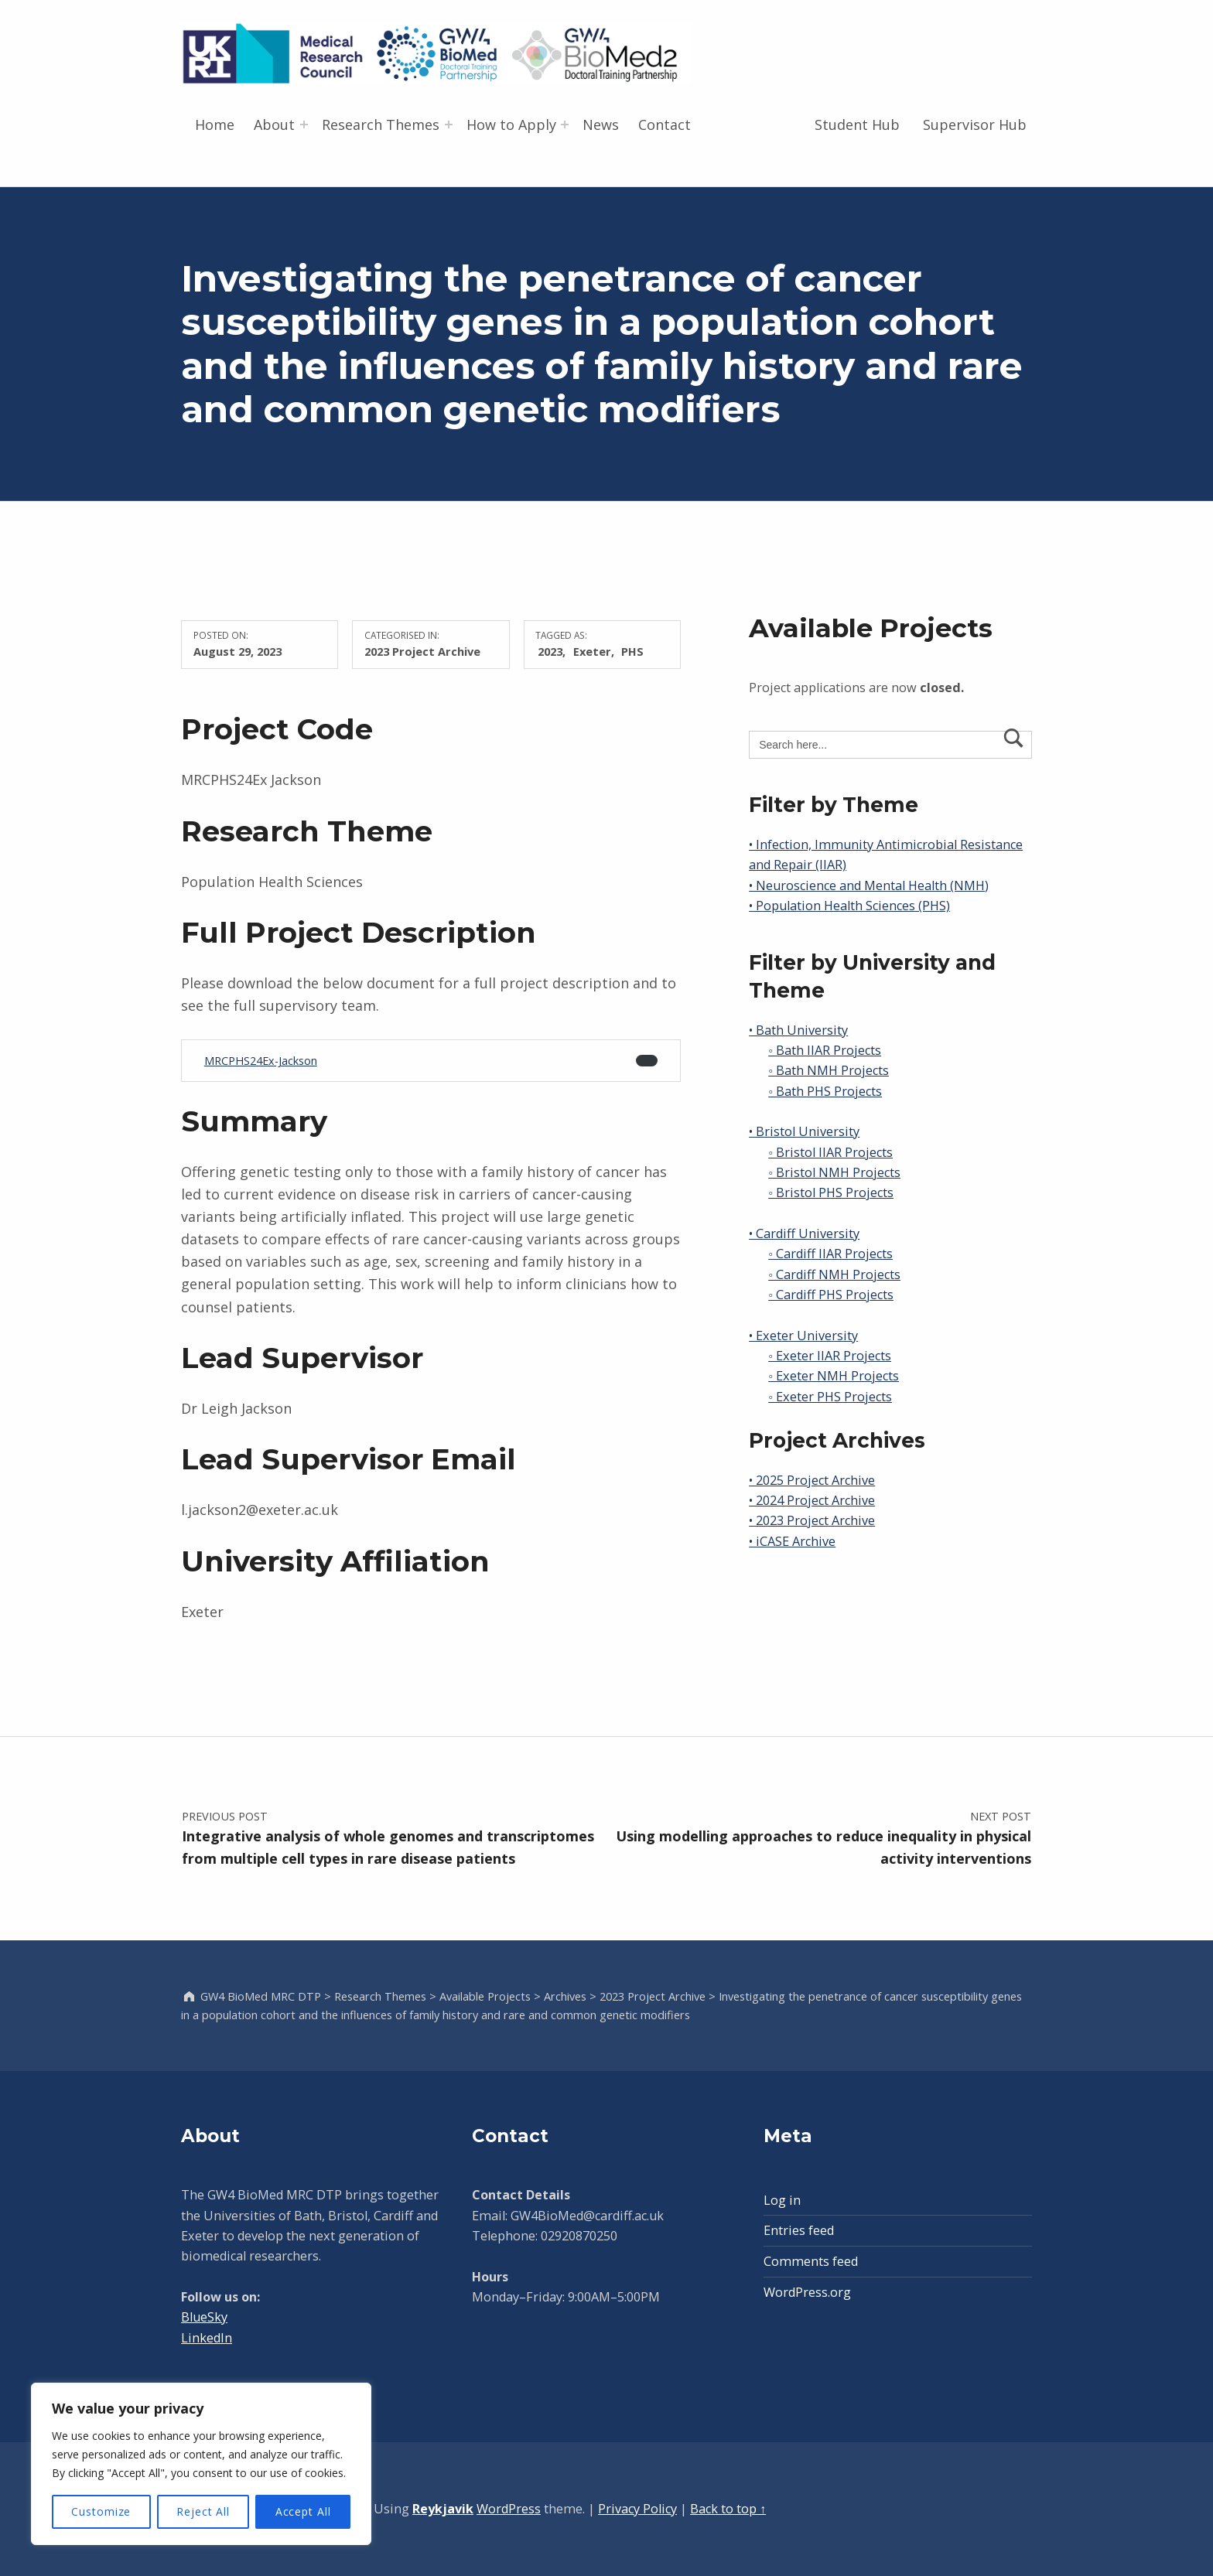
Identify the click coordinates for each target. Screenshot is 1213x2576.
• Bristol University (804, 1131)
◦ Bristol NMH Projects (834, 1172)
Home (214, 124)
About (274, 124)
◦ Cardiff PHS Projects (831, 1294)
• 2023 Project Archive (812, 1520)
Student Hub (857, 124)
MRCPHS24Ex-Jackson (260, 1060)
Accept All (303, 2511)
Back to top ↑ (728, 2508)
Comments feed (811, 2261)
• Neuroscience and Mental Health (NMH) (869, 885)
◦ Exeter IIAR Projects (829, 1355)
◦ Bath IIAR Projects (824, 1050)
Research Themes (380, 124)
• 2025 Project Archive (812, 1480)
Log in (782, 2200)
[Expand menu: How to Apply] (565, 124)
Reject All (203, 2511)
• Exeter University (803, 1335)
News (601, 124)
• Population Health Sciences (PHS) (849, 905)
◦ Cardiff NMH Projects (834, 1274)
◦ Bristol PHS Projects (831, 1192)
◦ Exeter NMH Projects (833, 1375)
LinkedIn (206, 2337)
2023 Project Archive (422, 651)
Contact (664, 124)
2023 (550, 651)
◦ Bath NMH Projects (828, 1070)
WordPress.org (807, 2292)
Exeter (592, 651)
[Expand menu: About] (304, 124)
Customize (101, 2511)
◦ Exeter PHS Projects (830, 1396)
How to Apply (511, 124)
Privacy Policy (637, 2508)
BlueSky (204, 2316)
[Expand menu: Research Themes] (449, 124)
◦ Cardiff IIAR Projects (830, 1253)
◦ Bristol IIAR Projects (830, 1152)
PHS (632, 651)
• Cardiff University (804, 1233)
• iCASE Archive (792, 1541)
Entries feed (799, 2230)
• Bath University (798, 1030)
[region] (201, 2464)
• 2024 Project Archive (812, 1500)
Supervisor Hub (975, 124)
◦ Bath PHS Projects (825, 1091)
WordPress (509, 2508)
